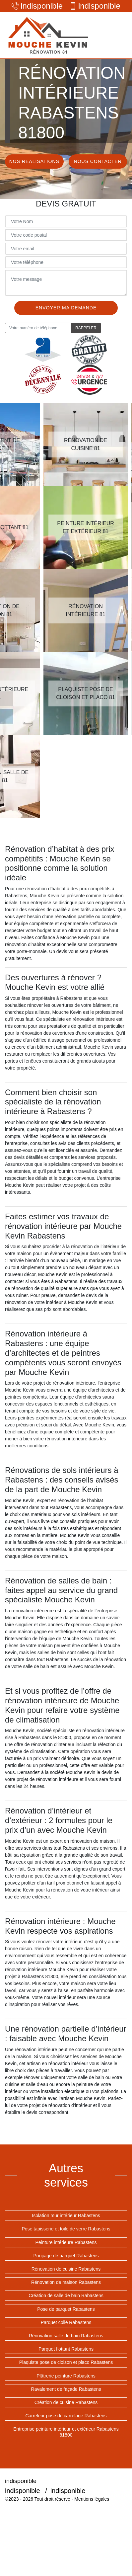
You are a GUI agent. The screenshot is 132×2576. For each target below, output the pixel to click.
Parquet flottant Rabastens (66, 2349)
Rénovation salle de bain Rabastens (66, 2335)
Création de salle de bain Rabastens (66, 2295)
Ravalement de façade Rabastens (66, 2389)
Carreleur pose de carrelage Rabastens (65, 2415)
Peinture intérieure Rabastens (66, 2242)
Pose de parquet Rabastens (66, 2309)
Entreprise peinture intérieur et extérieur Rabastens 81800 (66, 2432)
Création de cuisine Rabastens (66, 2402)
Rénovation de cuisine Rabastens (66, 2269)
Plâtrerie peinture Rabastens (65, 2375)
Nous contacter (98, 161)
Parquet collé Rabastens (66, 2322)
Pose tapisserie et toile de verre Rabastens (66, 2228)
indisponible (37, 5)
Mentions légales (91, 2499)
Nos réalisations (34, 161)
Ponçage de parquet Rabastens (66, 2255)
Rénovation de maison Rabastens (66, 2282)
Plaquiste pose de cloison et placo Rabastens (66, 2362)
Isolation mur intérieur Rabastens (66, 2215)
